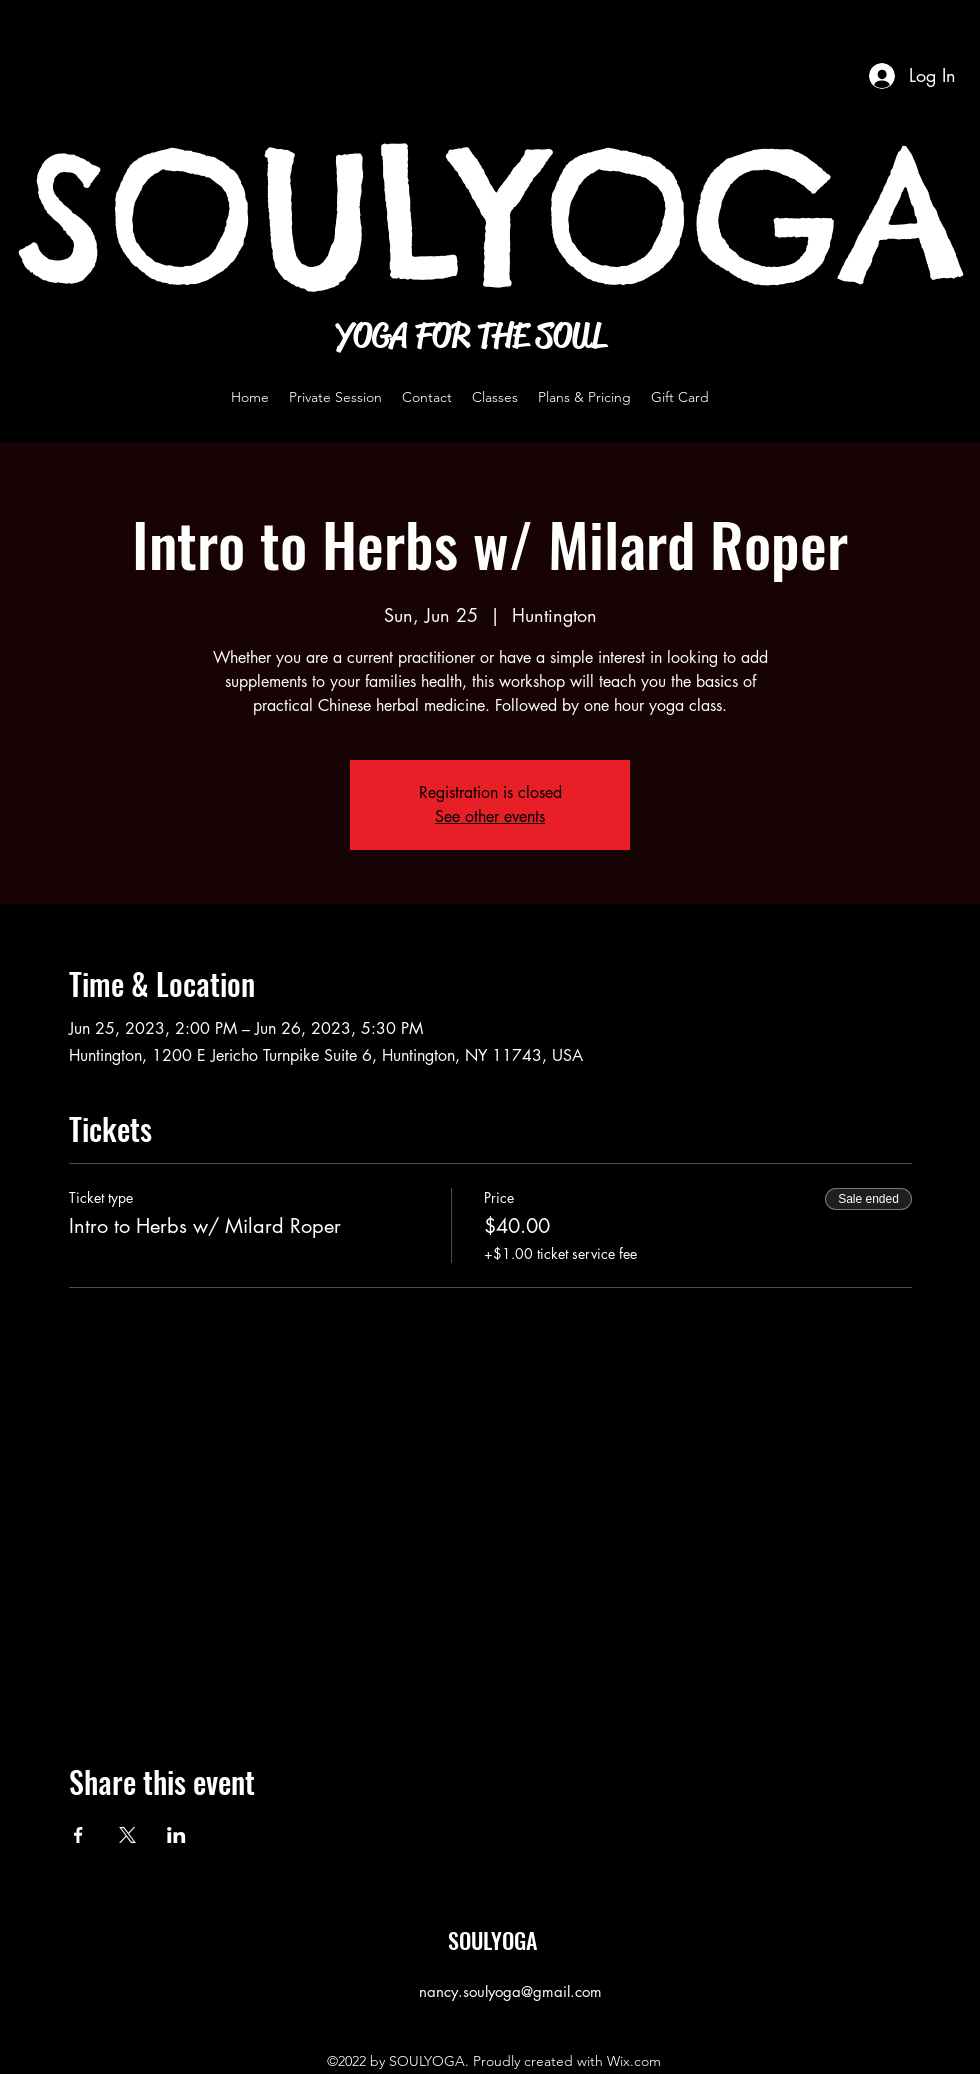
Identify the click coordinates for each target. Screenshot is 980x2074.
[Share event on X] (127, 1835)
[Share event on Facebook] (78, 1835)
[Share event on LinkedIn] (176, 1835)
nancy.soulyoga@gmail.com (510, 1991)
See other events (490, 816)
